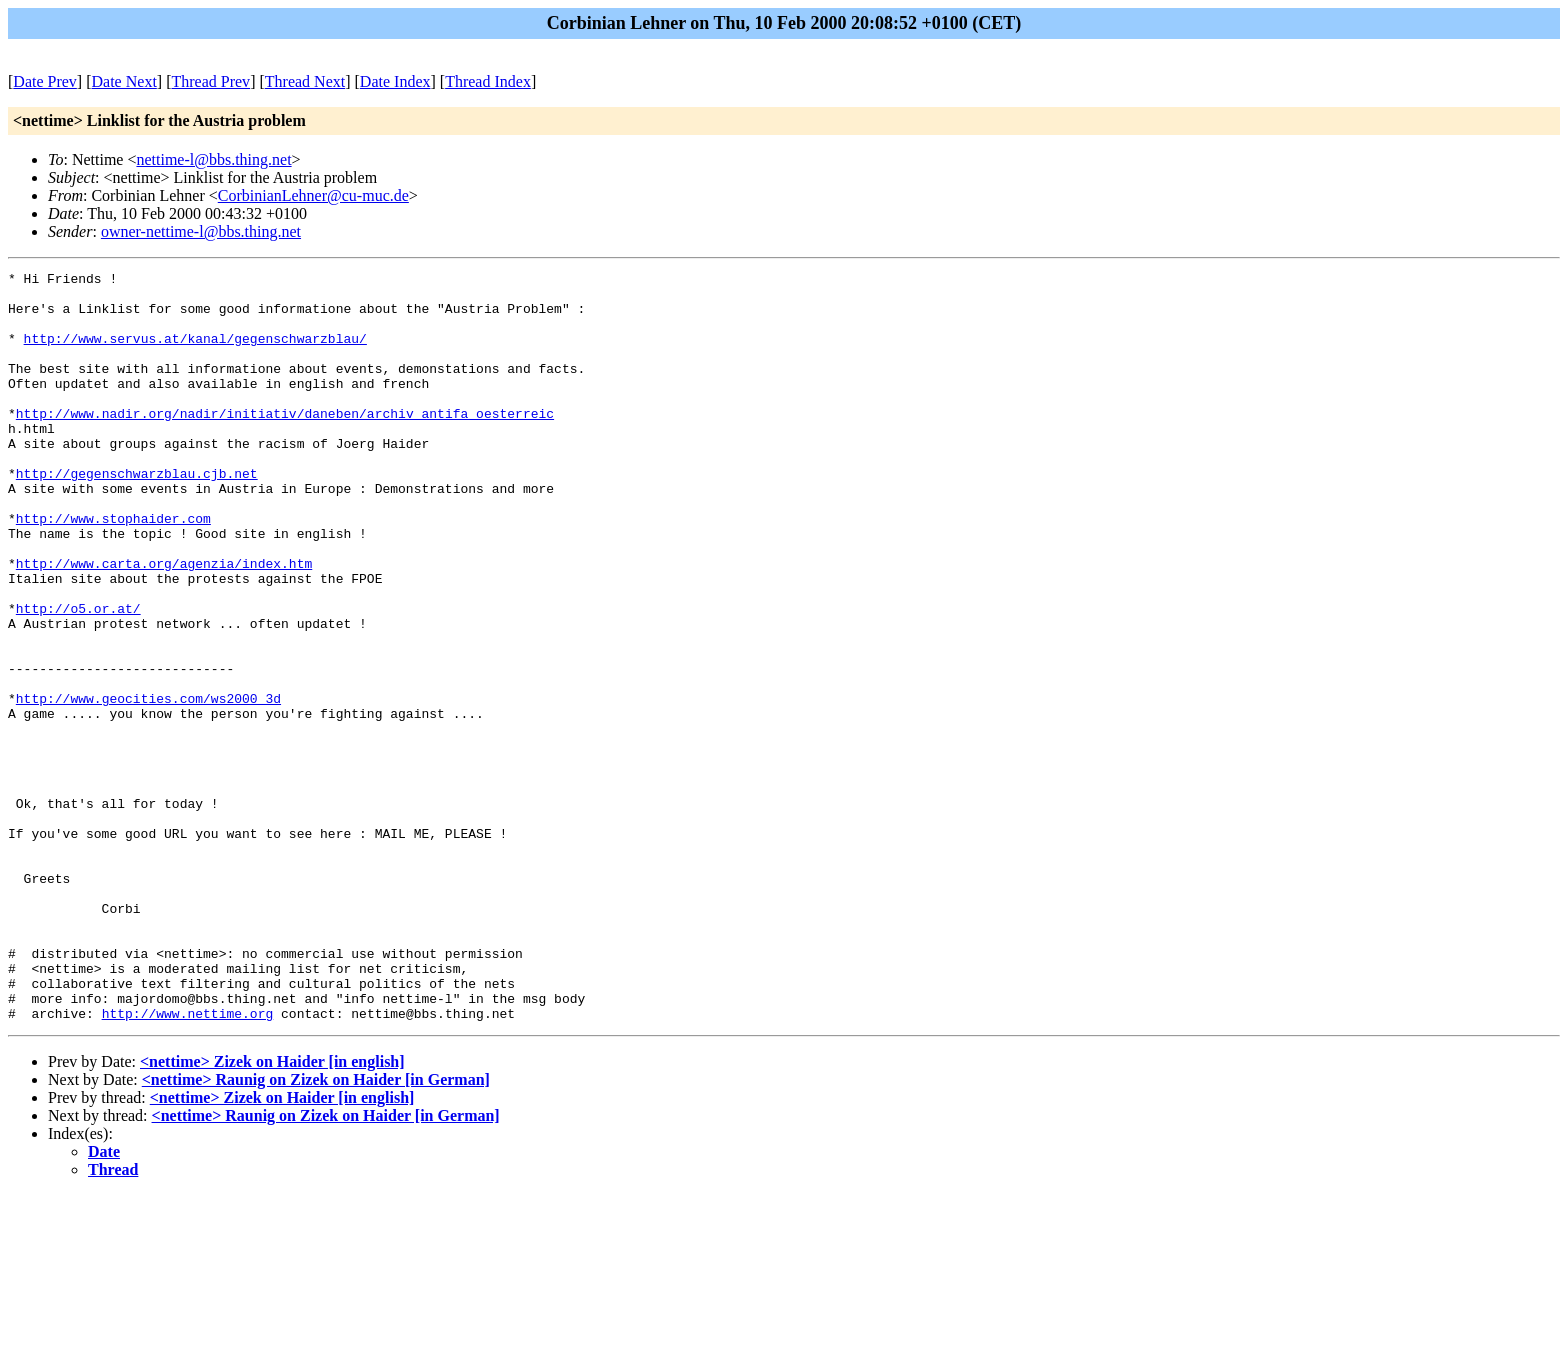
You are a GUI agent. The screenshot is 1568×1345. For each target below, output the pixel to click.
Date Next (124, 81)
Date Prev (45, 81)
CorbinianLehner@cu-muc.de (313, 195)
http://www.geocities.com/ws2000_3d (148, 785)
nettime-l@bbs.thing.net (213, 159)
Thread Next (305, 81)
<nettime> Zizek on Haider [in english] (272, 1211)
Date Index (395, 81)
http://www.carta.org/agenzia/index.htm (164, 623)
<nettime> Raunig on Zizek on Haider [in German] (316, 1229)
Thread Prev (210, 81)
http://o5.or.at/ (78, 677)
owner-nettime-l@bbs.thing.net (201, 231)
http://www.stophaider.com (113, 569)
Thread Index (488, 81)
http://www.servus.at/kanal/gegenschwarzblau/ (195, 353)
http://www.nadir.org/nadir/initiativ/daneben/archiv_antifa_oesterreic (285, 443)
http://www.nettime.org (188, 1163)
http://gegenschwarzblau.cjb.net (137, 515)
